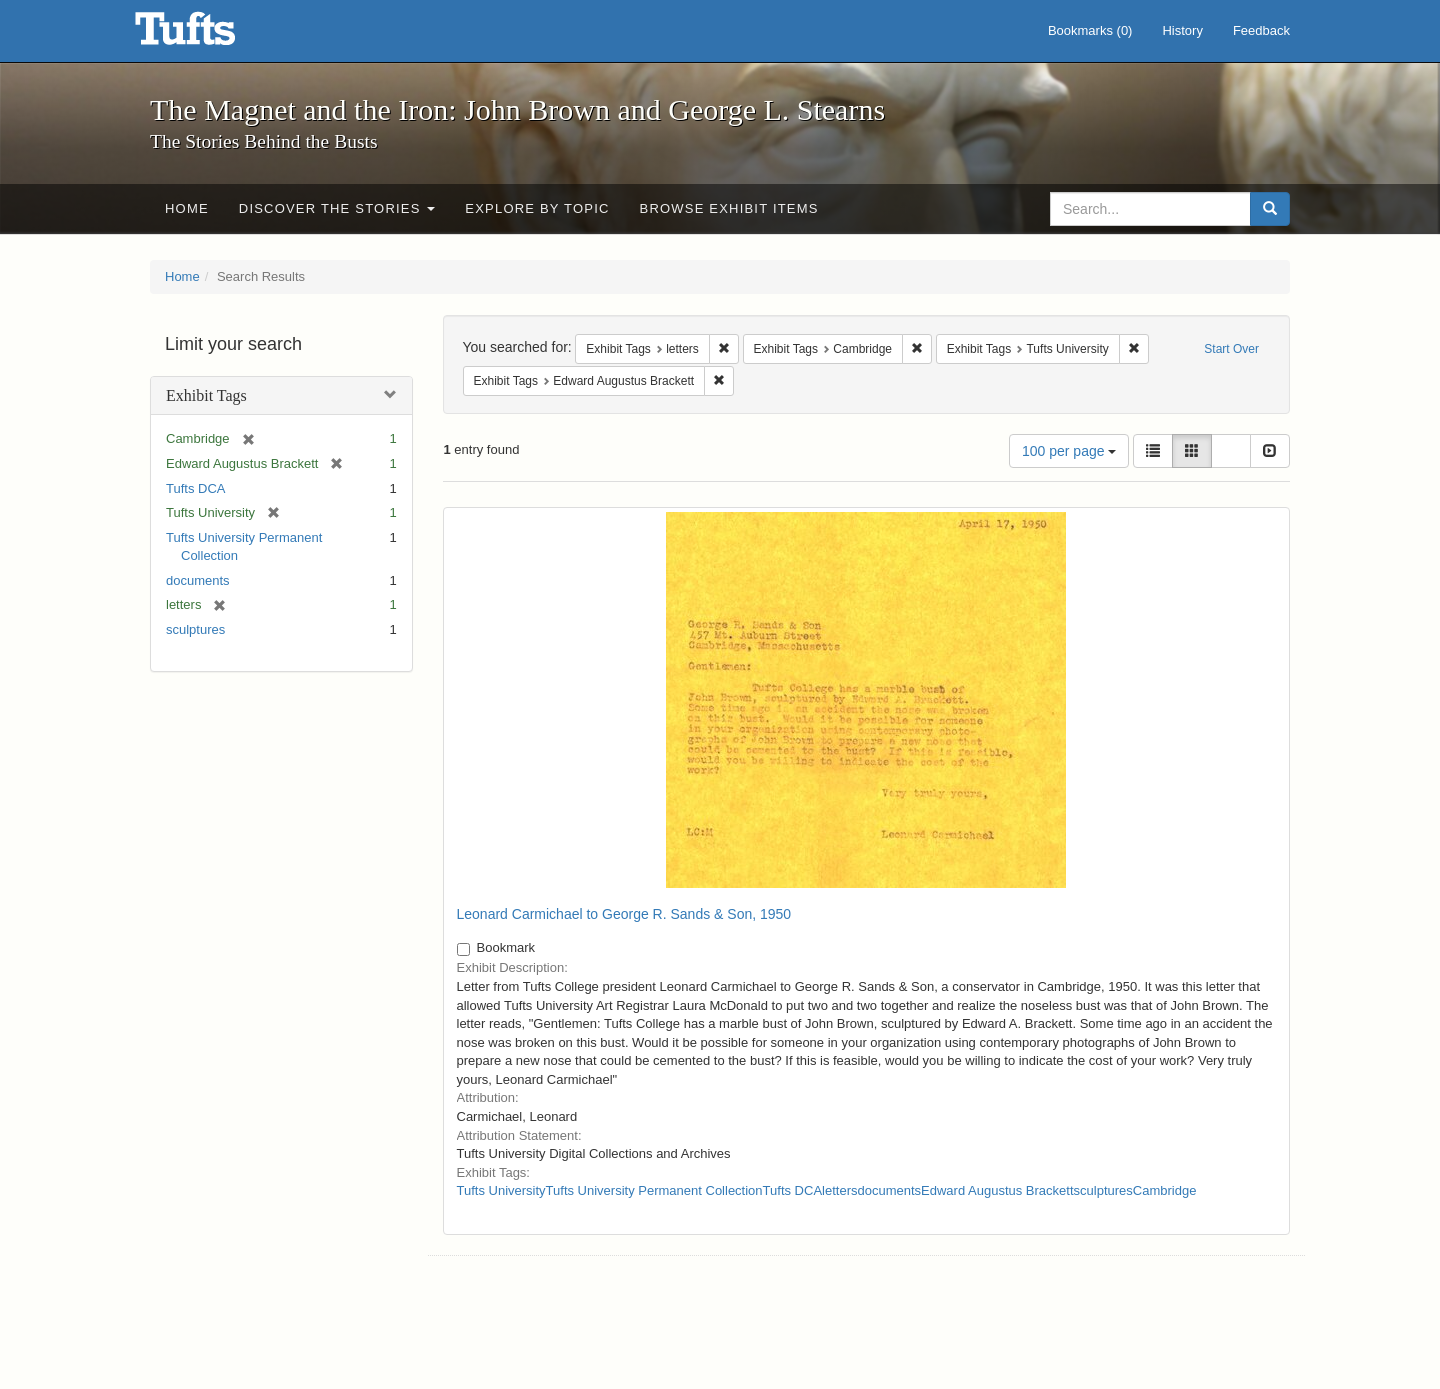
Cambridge (1165, 1190)
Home (187, 208)
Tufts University (501, 1190)
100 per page (1069, 451)
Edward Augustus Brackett (997, 1190)
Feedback (1261, 30)
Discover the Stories (337, 208)
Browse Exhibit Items (729, 208)
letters (839, 1190)
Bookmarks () (1090, 30)
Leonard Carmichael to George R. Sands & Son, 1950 (624, 914)
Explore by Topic (537, 208)
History (1182, 30)
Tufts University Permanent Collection (654, 1190)
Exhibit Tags (206, 395)
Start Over (1231, 349)
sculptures (195, 629)
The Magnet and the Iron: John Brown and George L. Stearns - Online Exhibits (210, 35)
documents (198, 580)
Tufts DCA (195, 488)
